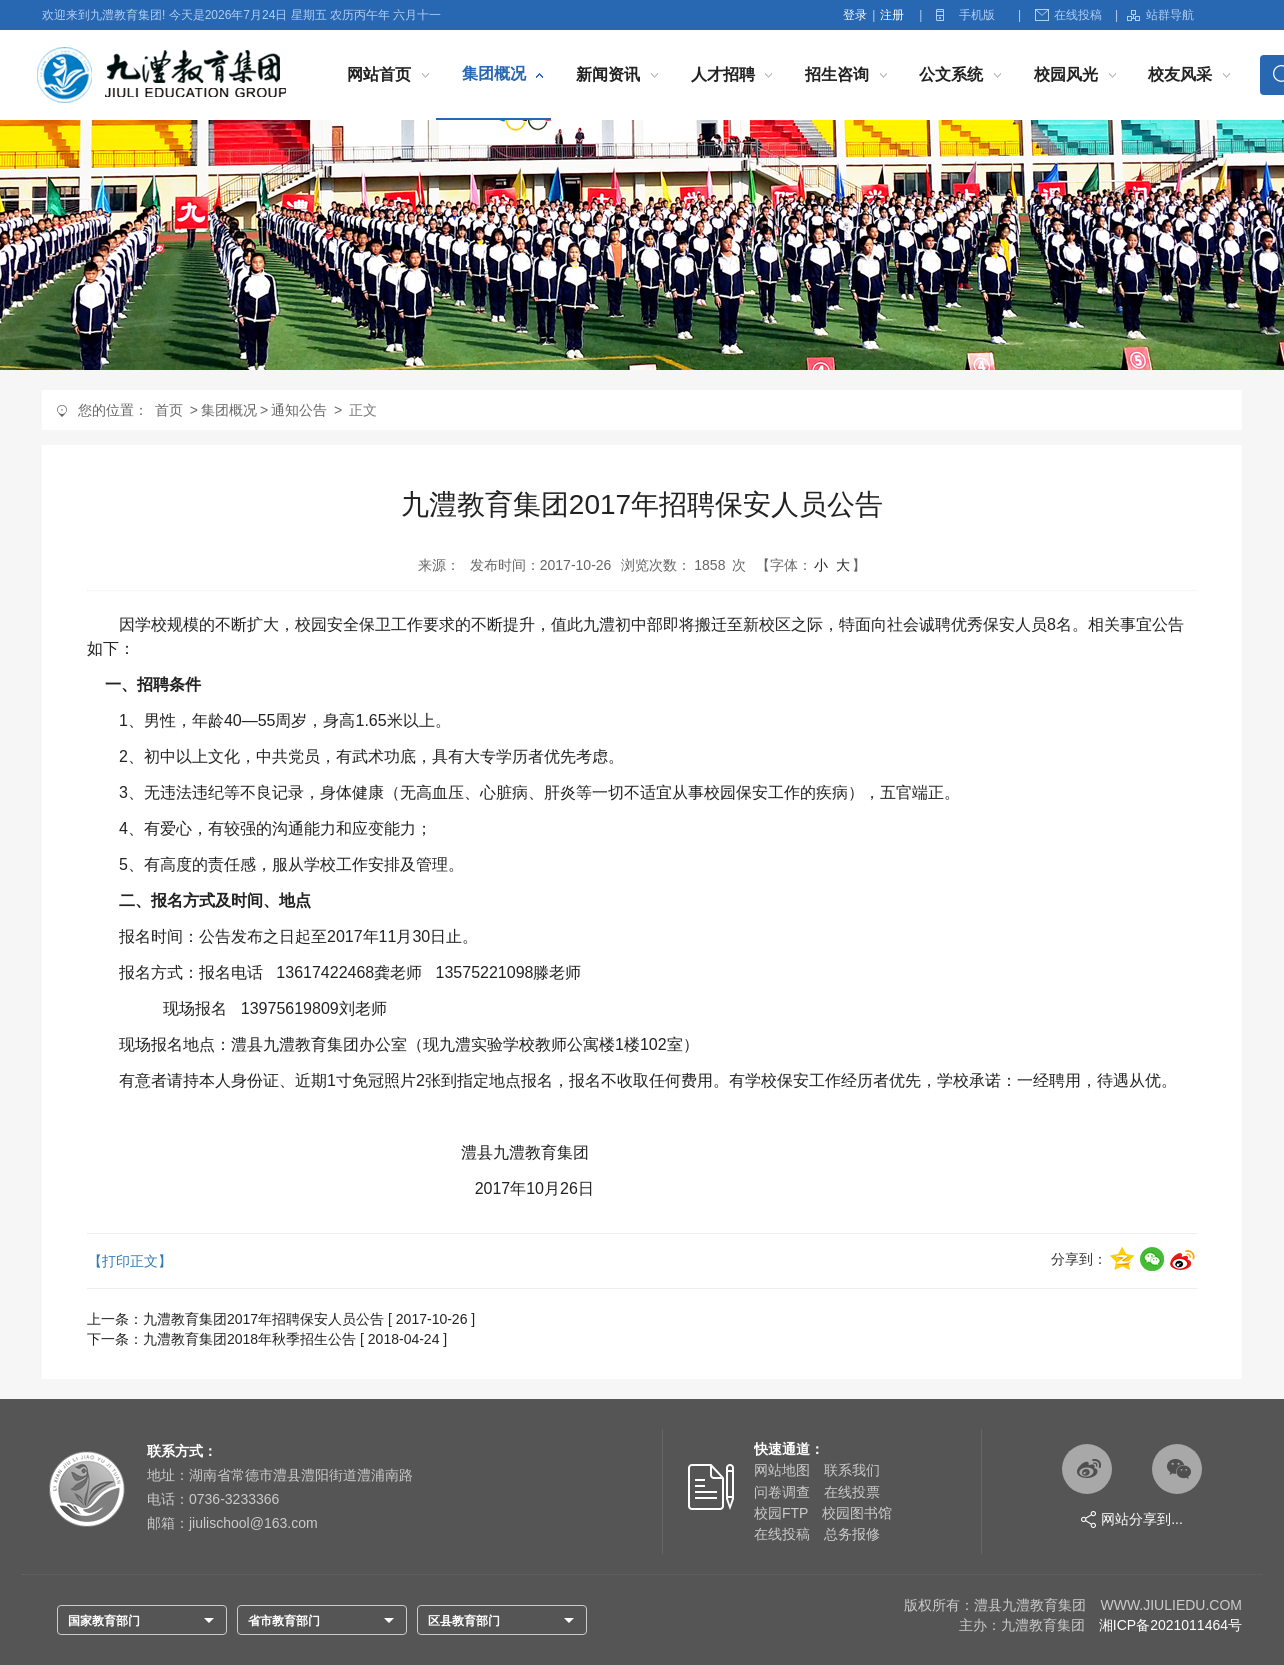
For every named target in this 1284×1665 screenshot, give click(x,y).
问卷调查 (782, 1492)
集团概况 (494, 73)
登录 (855, 15)
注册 (892, 15)
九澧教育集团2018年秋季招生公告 (249, 1339)
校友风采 (1180, 74)
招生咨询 (837, 74)
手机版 (977, 15)
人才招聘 (723, 74)
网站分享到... (1132, 1519)
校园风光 (1066, 74)
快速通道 (782, 1449)
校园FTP (781, 1513)
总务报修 (852, 1534)
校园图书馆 (857, 1513)
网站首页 (379, 74)
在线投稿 (1068, 15)
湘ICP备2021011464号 (1170, 1625)
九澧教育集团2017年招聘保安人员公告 (263, 1319)
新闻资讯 (608, 74)
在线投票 (852, 1492)
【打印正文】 (130, 1261)
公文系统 (951, 74)
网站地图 (782, 1470)
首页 (169, 410)
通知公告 (299, 410)
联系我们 (852, 1470)
